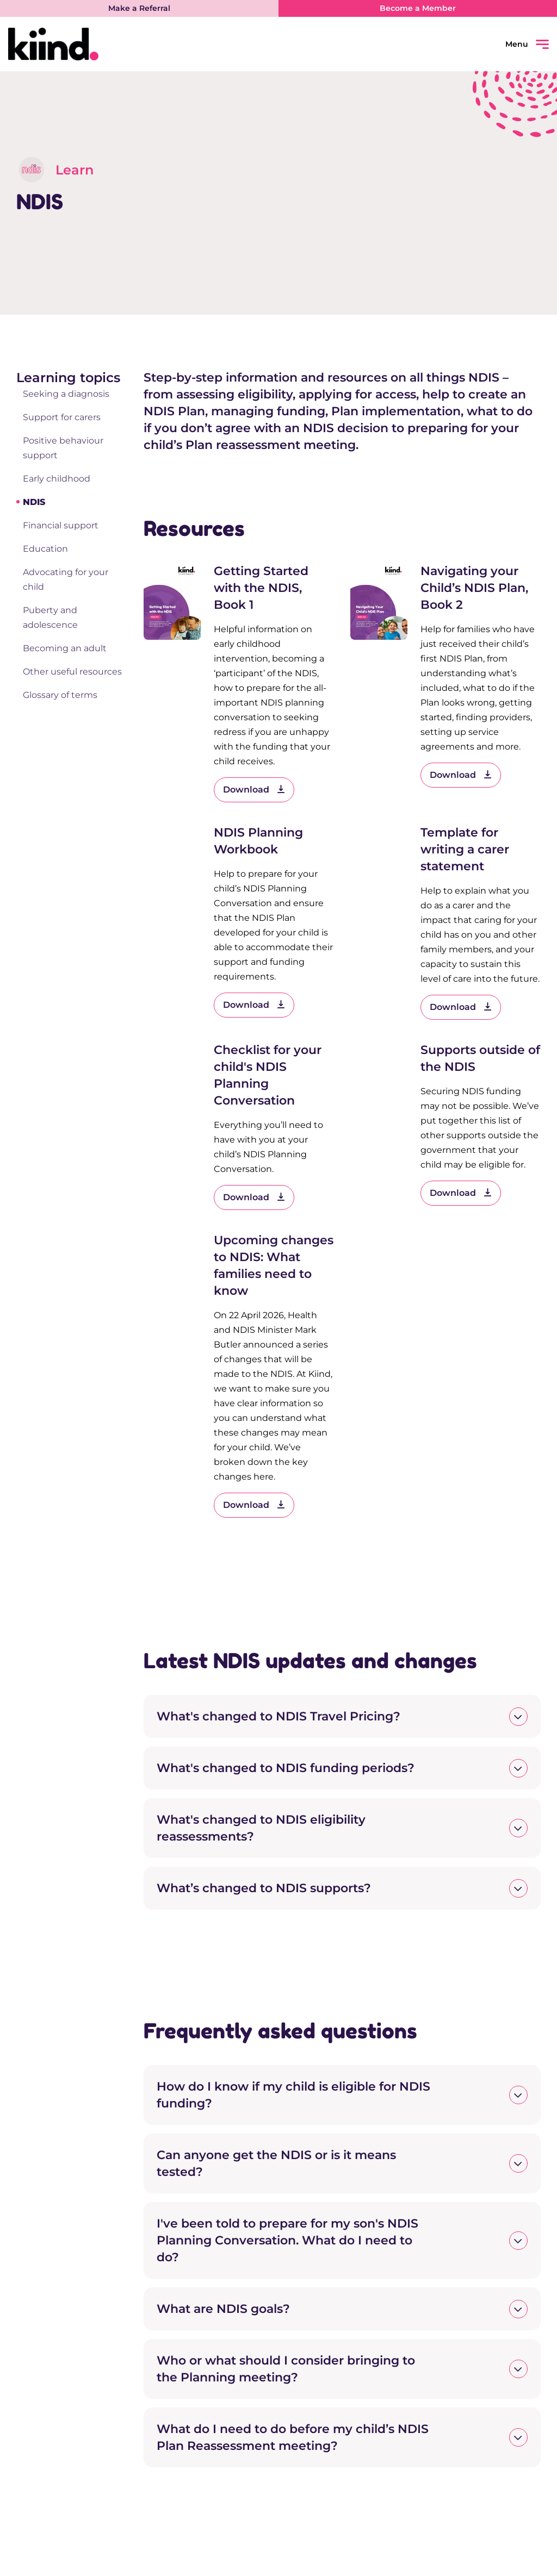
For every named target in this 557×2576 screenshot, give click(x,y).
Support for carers (62, 417)
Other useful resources (72, 671)
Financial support (60, 525)
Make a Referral (139, 8)
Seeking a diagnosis (66, 394)
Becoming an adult (65, 648)
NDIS (34, 502)
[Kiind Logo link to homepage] (143, 44)
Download (254, 789)
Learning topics (68, 377)
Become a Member (418, 8)
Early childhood (56, 478)
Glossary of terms (60, 695)
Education (45, 549)
